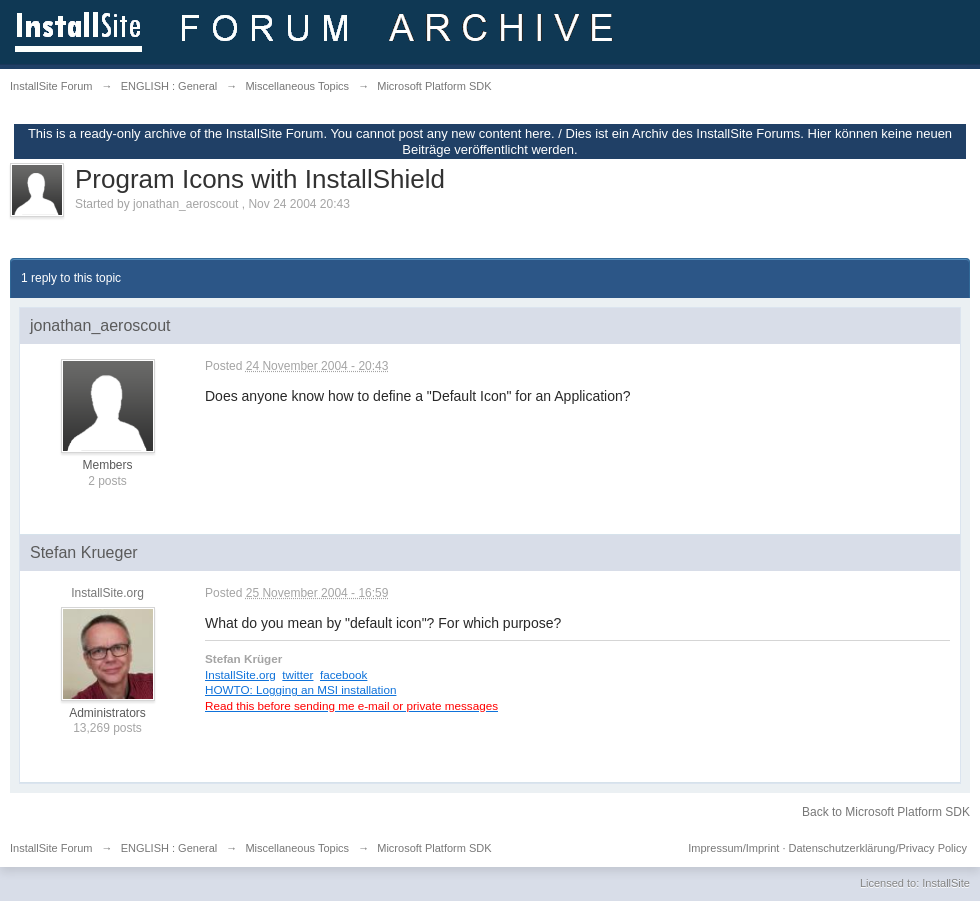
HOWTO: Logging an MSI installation (300, 689)
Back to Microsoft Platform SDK (886, 812)
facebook (343, 674)
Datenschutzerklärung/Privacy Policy (877, 848)
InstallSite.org (240, 674)
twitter (297, 674)
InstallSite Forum (51, 848)
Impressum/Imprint (733, 848)
